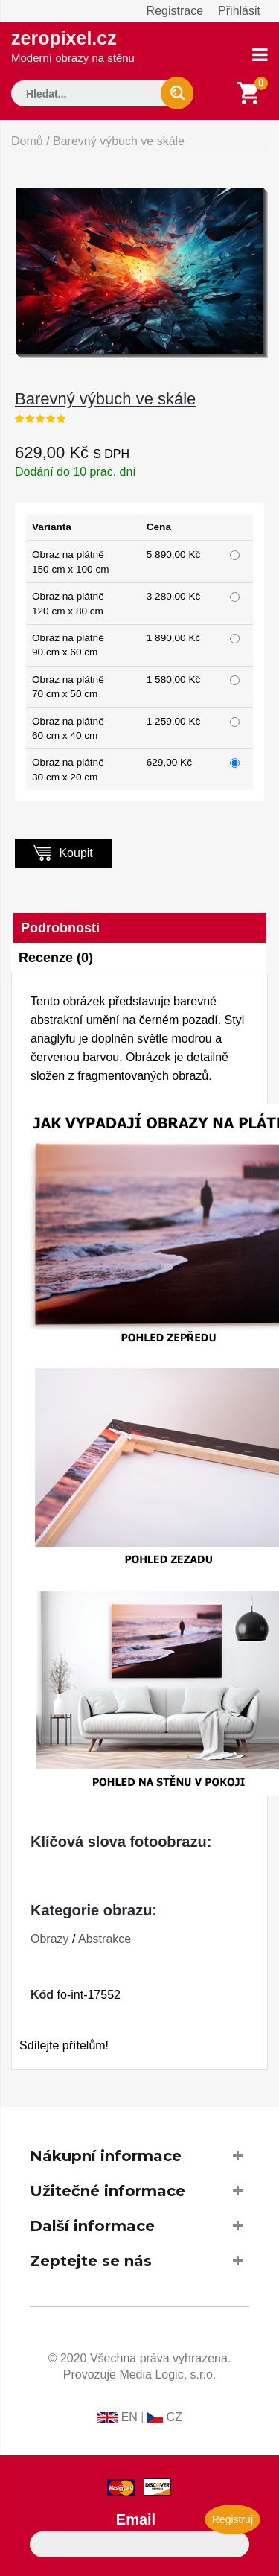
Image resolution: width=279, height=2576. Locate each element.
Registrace (175, 10)
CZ (174, 2417)
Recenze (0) (56, 957)
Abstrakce (104, 1939)
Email (135, 2519)
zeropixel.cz (73, 46)
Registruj (232, 2519)
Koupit (63, 852)
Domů (27, 141)
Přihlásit (239, 10)
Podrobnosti (60, 927)
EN (129, 2417)
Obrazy (50, 1939)
